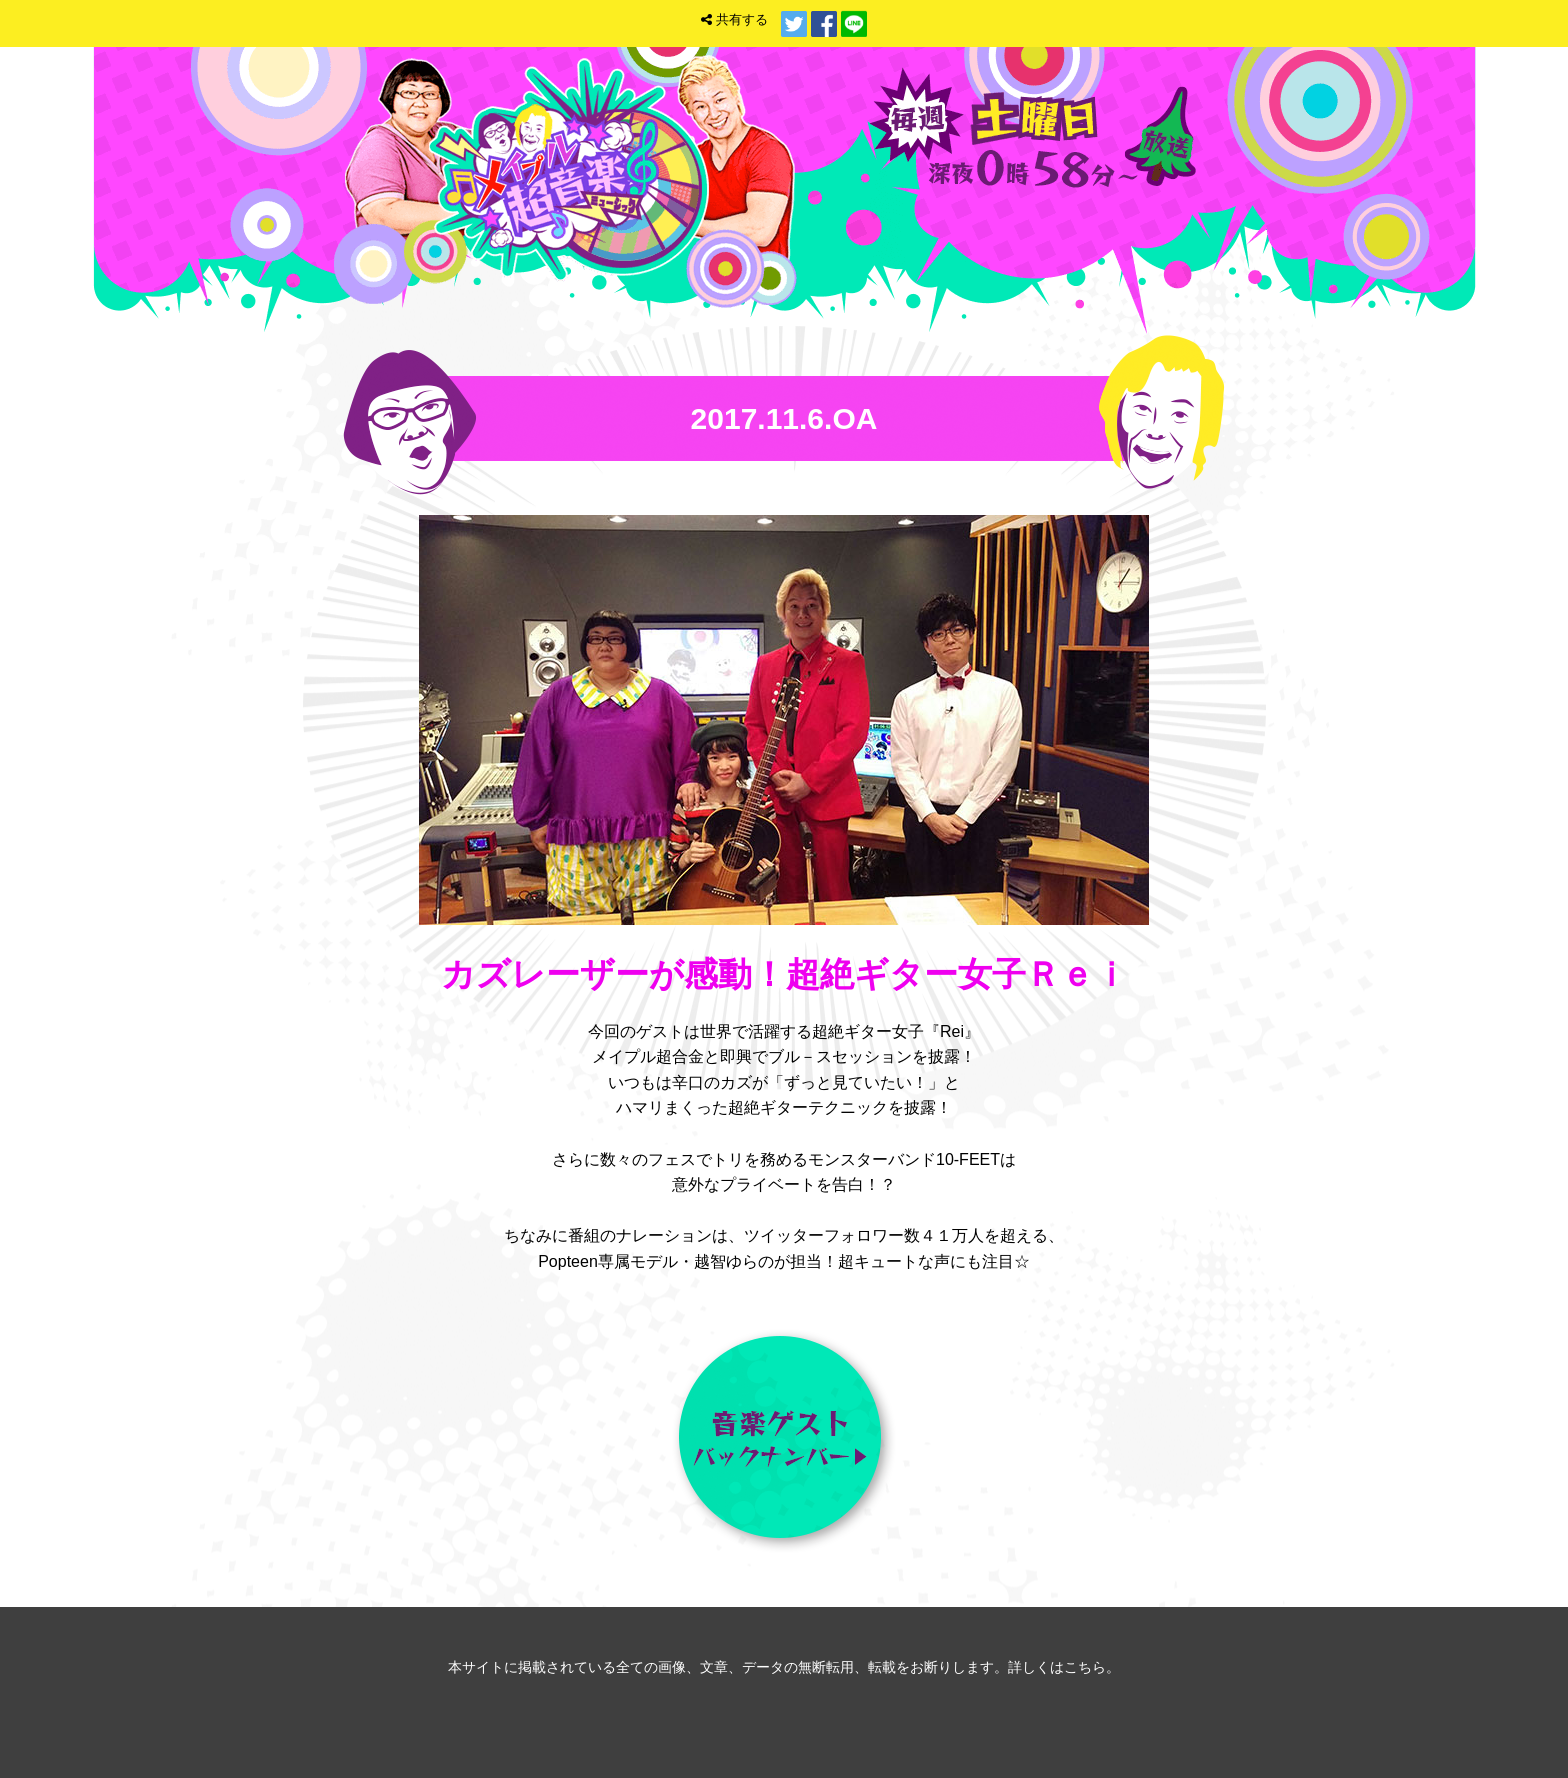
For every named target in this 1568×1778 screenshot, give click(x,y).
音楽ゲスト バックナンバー (784, 1441)
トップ (1035, 224)
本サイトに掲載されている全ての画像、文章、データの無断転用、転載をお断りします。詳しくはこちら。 (784, 1667)
